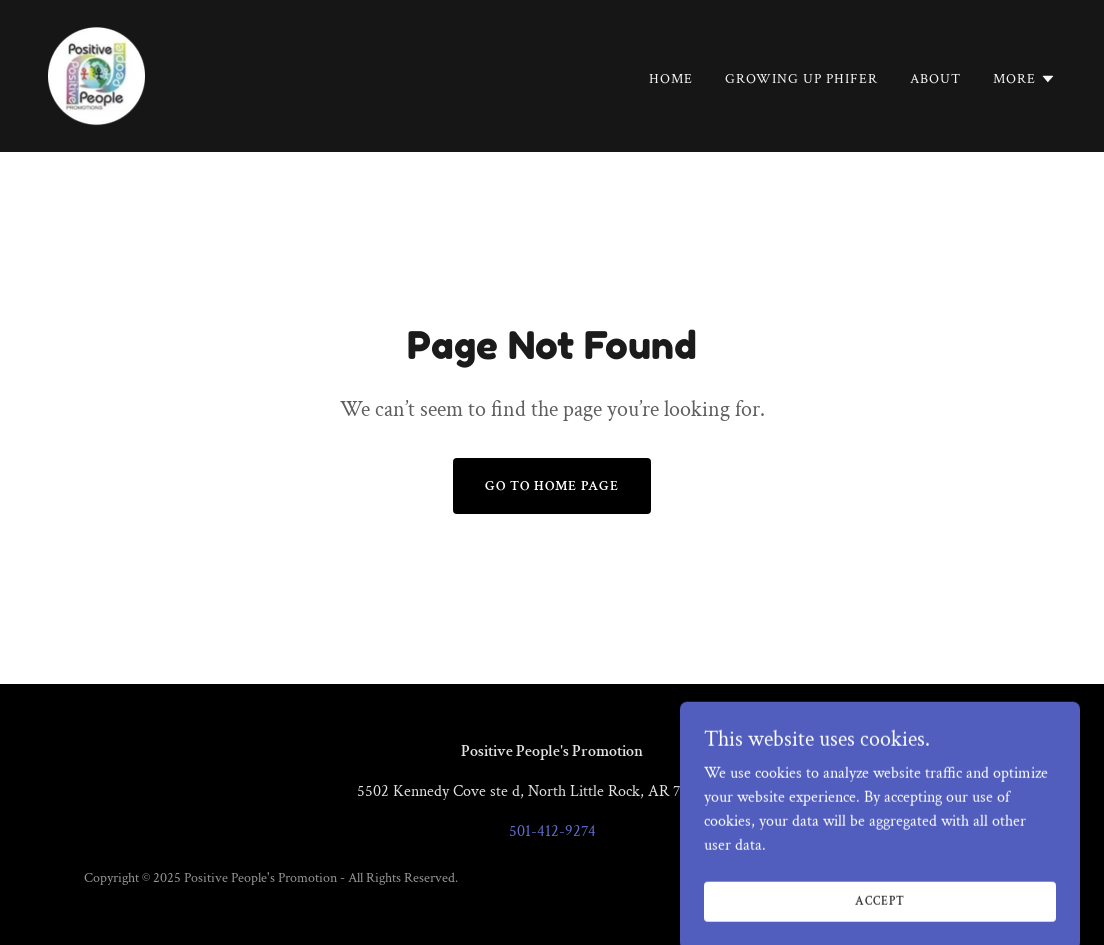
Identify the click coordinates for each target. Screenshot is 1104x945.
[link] (96, 74)
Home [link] (671, 79)
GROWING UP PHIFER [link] (801, 79)
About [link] (935, 79)
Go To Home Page (552, 486)
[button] (1024, 79)
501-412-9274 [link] (552, 831)
